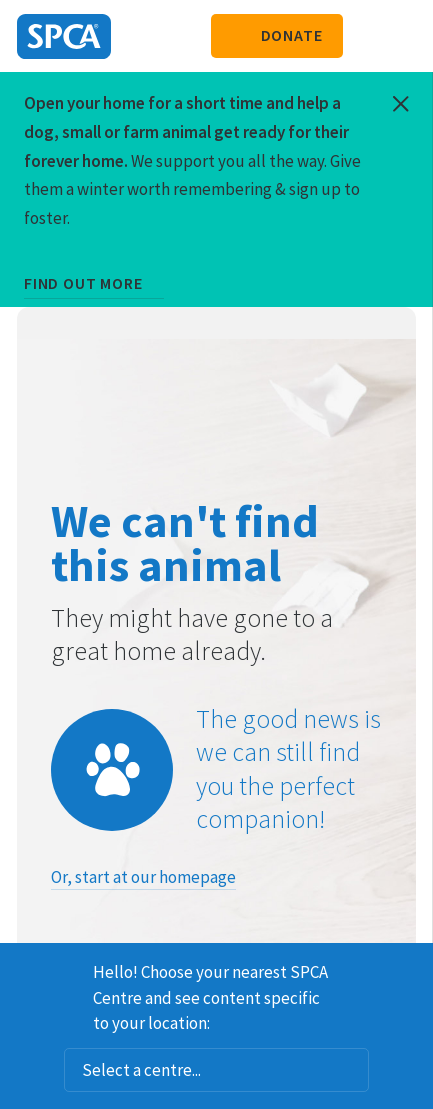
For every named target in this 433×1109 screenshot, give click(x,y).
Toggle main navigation (401, 36)
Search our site (368, 36)
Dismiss (410, 969)
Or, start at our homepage (143, 877)
